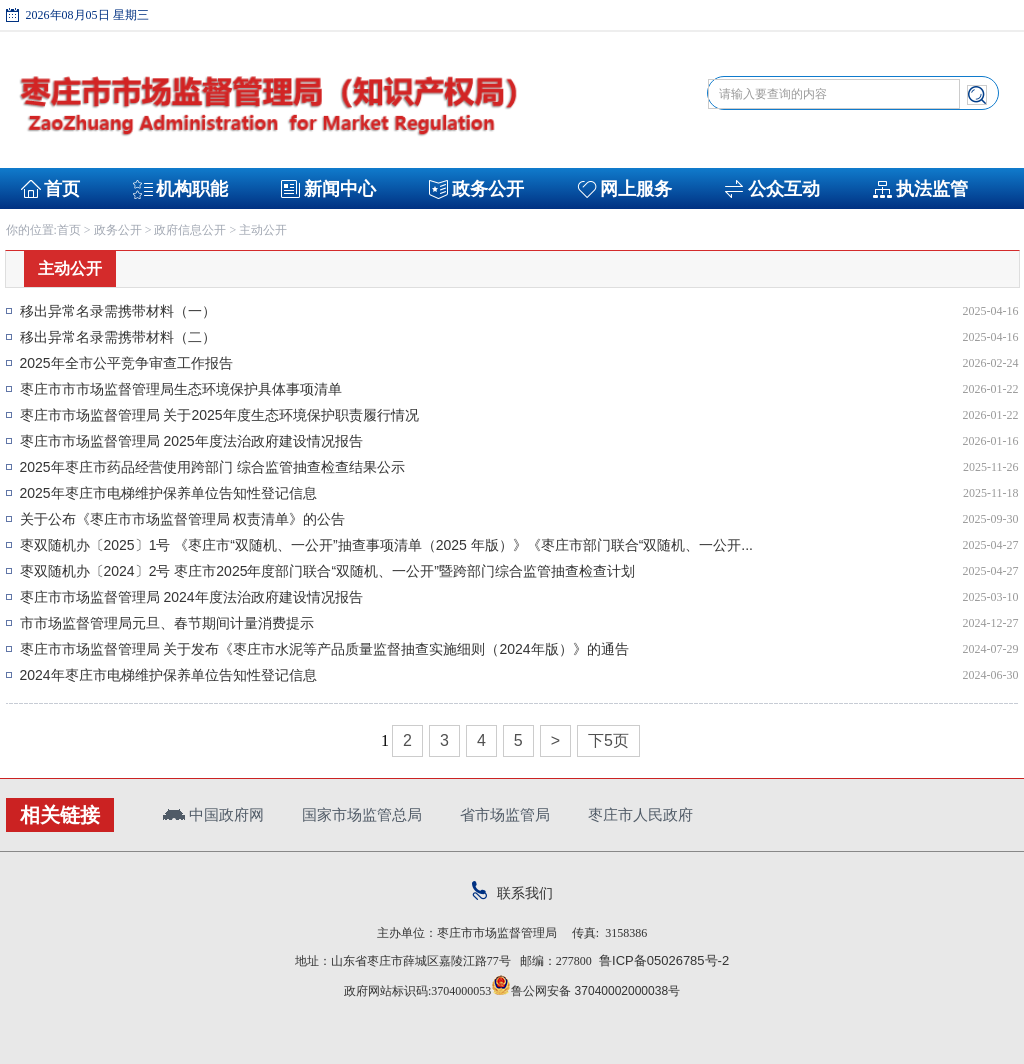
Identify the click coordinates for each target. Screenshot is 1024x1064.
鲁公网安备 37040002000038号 (585, 991)
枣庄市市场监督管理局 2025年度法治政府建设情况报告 (191, 441)
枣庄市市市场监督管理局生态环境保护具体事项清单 (181, 389)
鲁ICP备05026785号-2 (660, 960)
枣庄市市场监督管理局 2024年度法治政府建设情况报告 (191, 597)
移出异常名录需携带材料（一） (118, 311)
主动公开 (263, 230)
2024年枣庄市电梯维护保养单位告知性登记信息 (168, 675)
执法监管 (932, 189)
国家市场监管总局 (362, 814)
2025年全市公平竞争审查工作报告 (126, 363)
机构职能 (192, 189)
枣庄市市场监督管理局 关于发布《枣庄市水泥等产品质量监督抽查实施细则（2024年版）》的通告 (324, 649)
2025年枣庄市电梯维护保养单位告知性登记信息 (168, 493)
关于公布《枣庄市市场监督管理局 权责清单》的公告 (183, 519)
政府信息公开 (190, 230)
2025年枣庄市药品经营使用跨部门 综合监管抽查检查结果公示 (212, 467)
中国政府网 (213, 814)
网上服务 (636, 189)
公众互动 (784, 189)
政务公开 (488, 189)
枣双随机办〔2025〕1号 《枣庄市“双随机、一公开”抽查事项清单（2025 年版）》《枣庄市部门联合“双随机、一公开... (387, 545)
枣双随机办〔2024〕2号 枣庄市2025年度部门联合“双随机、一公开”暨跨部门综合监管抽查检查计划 (327, 571)
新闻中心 (340, 189)
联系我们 (512, 893)
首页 (62, 189)
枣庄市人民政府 (640, 814)
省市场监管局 (505, 814)
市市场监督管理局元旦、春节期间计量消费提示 (167, 623)
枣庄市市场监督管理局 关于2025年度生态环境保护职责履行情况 (219, 415)
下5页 (608, 740)
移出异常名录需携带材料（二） (118, 337)
